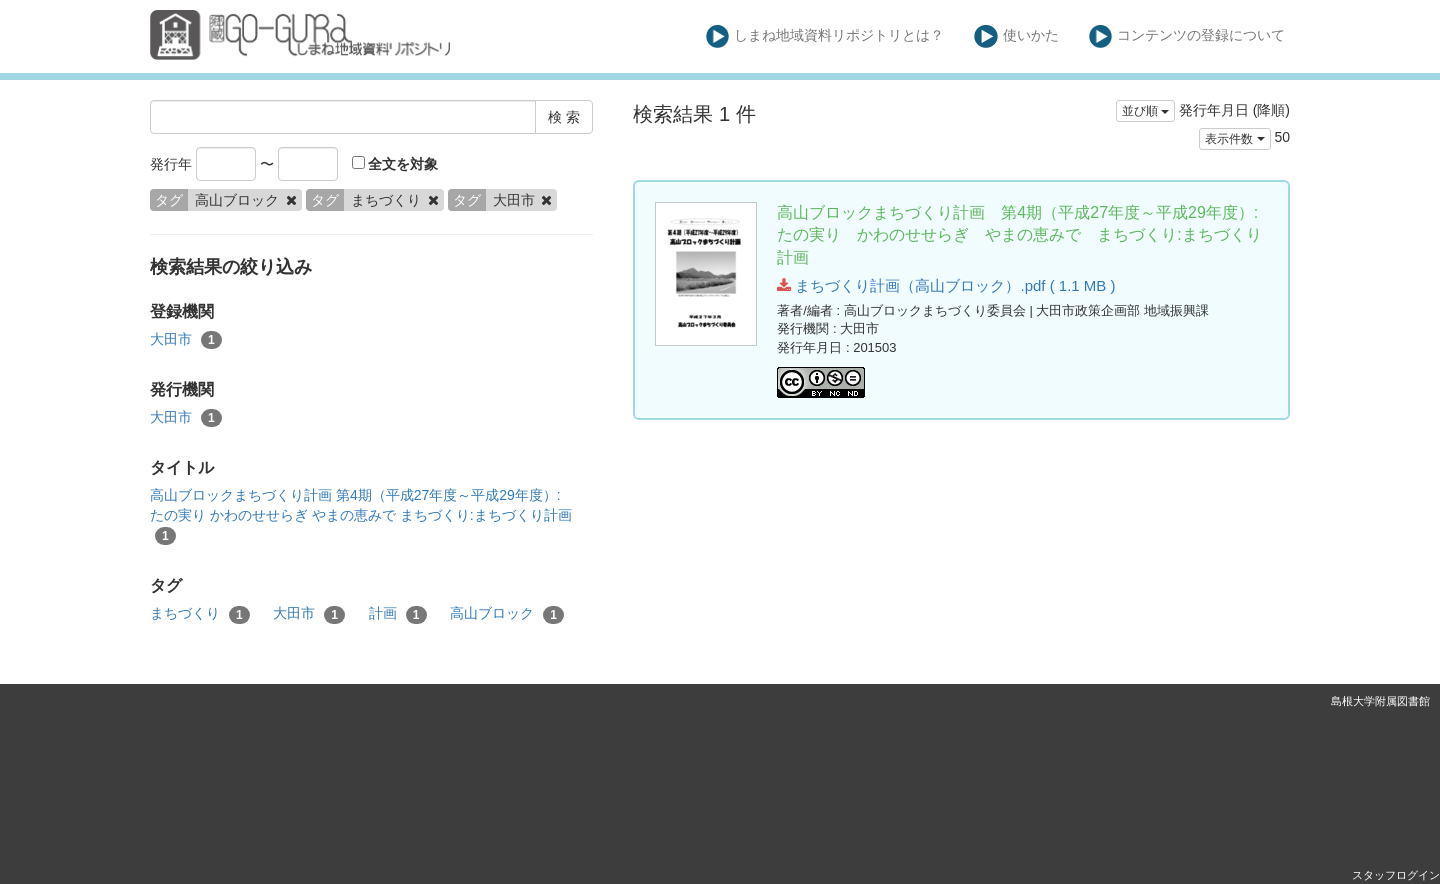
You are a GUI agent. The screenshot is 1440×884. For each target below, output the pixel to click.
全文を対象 (395, 164)
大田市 (186, 340)
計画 (398, 614)
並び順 (1145, 111)
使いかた (1016, 36)
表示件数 (1234, 139)
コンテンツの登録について (1187, 36)
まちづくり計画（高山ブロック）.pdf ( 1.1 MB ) (946, 285)
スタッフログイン (1396, 875)
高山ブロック (507, 614)
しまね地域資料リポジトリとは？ (825, 36)
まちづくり (200, 614)
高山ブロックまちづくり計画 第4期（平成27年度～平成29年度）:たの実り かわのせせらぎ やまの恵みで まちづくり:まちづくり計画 (361, 516)
